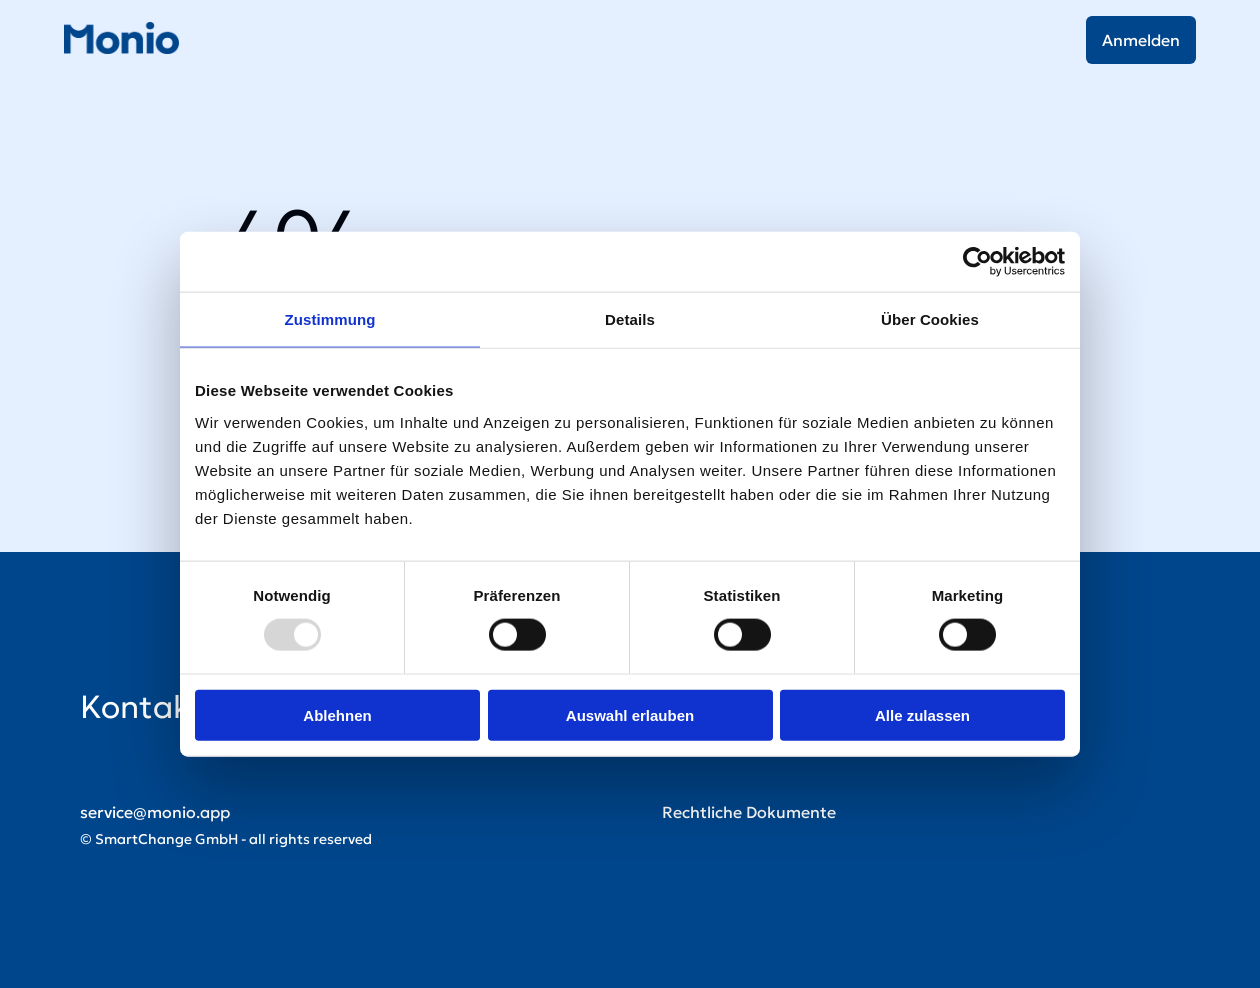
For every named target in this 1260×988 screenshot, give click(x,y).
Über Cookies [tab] (930, 319)
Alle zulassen (922, 714)
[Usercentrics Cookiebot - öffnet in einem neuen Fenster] (977, 262)
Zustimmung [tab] (330, 319)
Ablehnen (337, 714)
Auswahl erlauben (630, 714)
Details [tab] (630, 319)
